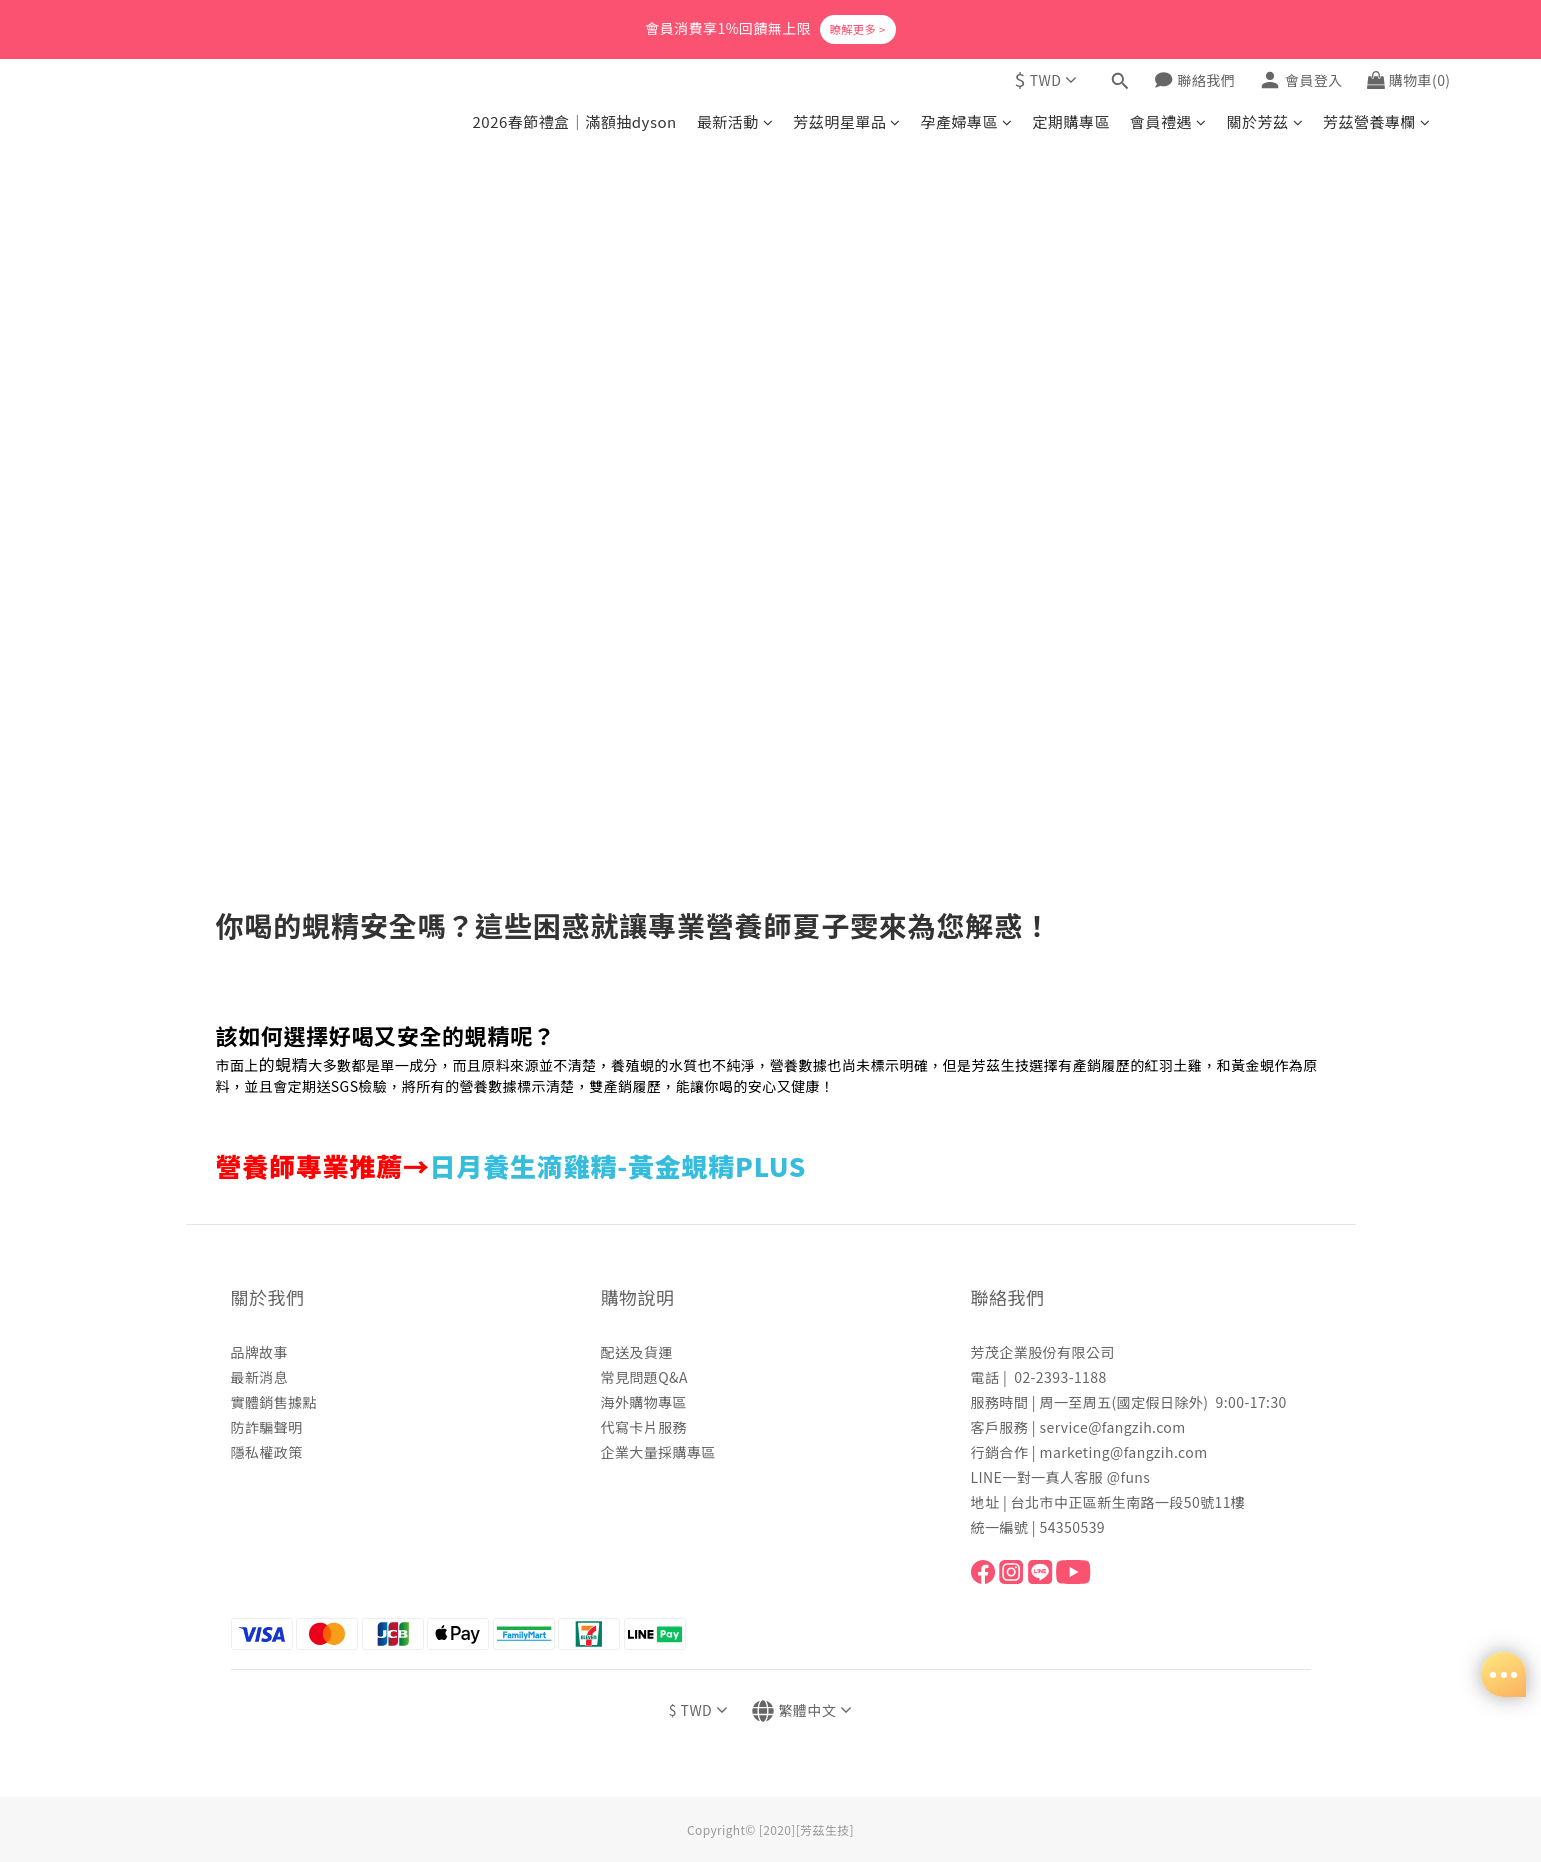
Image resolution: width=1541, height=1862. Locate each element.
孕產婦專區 (967, 121)
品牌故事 (260, 1352)
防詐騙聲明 (267, 1427)
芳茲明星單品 (846, 121)
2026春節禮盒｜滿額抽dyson (574, 121)
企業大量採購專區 (658, 1452)
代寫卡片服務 (644, 1427)
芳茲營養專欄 (1376, 121)
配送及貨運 (637, 1352)
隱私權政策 (267, 1452)
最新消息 (260, 1377)
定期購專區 (1072, 121)
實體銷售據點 (274, 1402)
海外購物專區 (644, 1402)
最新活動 (735, 121)
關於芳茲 (1265, 121)
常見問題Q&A (644, 1377)
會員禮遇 (1168, 121)
